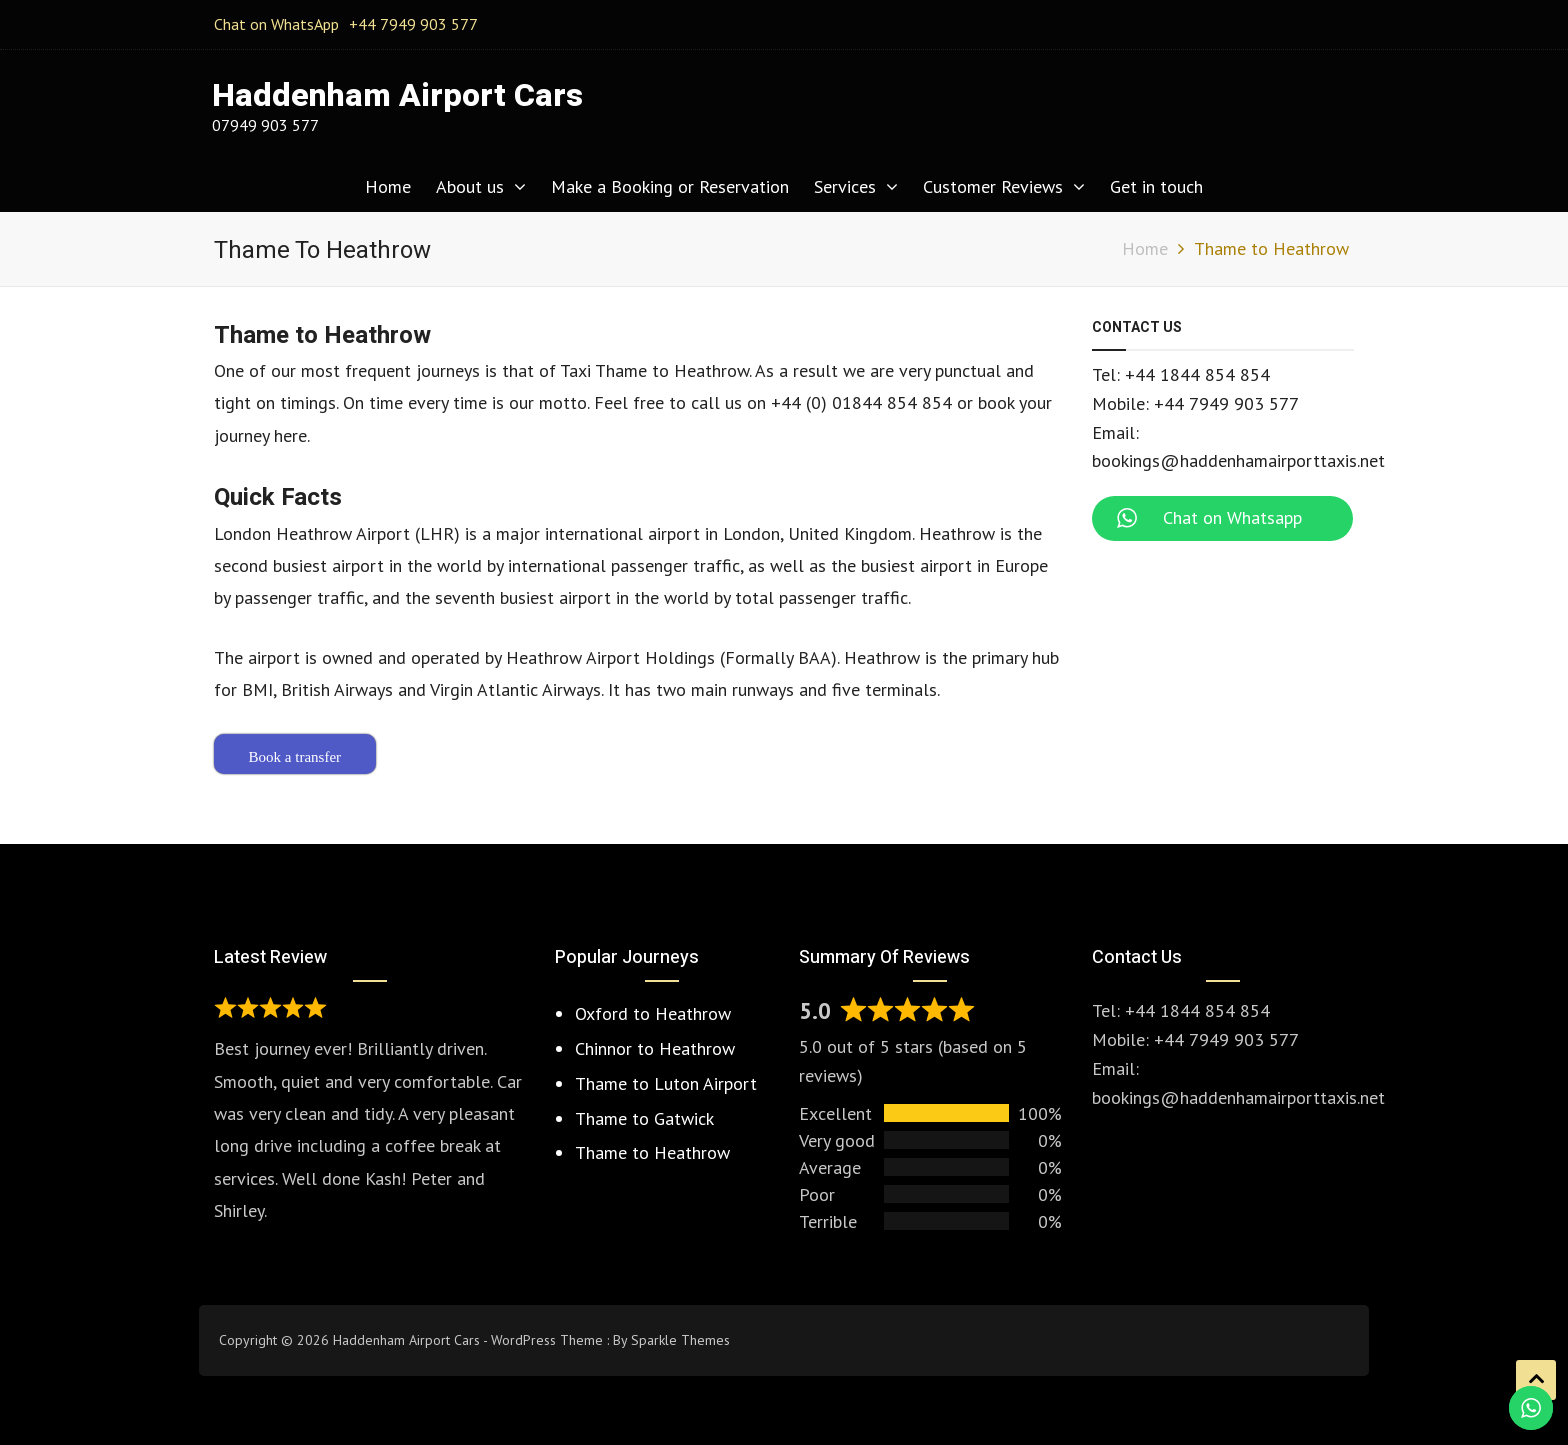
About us (470, 186)
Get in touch (1156, 186)
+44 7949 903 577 (413, 24)
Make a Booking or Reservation (670, 186)
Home (388, 186)
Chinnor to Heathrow (655, 1048)
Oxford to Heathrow (653, 1013)
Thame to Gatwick (644, 1118)
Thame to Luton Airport (666, 1083)
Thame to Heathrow (652, 1152)
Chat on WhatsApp (276, 24)
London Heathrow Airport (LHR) (337, 533)
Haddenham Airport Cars (397, 95)
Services (845, 186)
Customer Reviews (993, 186)
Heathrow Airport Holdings (610, 657)
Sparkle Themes (680, 1340)
